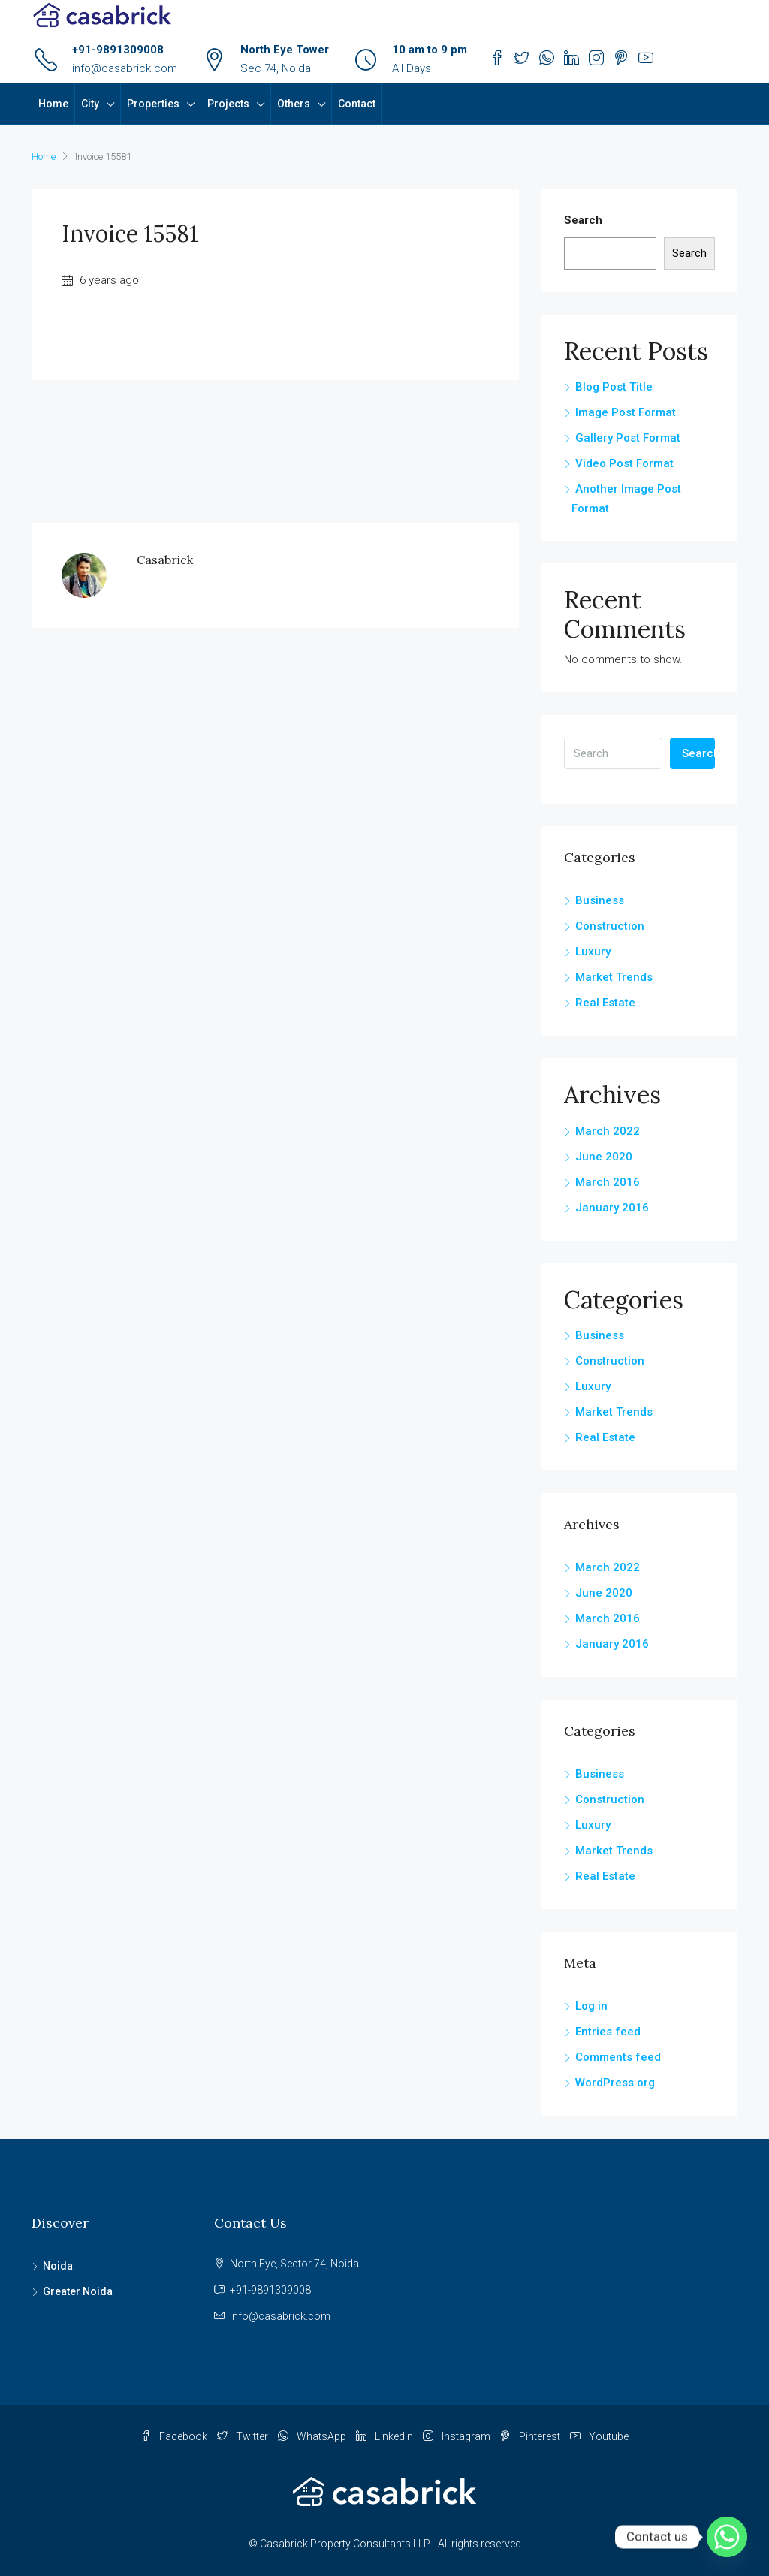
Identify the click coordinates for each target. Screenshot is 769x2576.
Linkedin (385, 2436)
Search (583, 220)
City (90, 104)
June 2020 (603, 1156)
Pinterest (531, 2436)
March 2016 (607, 1182)
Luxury (593, 951)
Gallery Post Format (627, 438)
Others (293, 104)
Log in (591, 2006)
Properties (153, 104)
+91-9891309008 (118, 49)
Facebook (175, 2436)
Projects (228, 104)
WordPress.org (615, 2082)
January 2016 (612, 1207)
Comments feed (618, 2057)
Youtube (599, 2436)
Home (53, 104)
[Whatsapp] (727, 2537)
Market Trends (614, 977)
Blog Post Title (614, 387)
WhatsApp (313, 2436)
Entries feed (608, 2031)
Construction (609, 926)
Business (599, 900)
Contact (356, 104)
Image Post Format (625, 412)
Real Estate (605, 1002)
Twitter (243, 2436)
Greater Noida (78, 2291)
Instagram (458, 2436)
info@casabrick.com (124, 68)
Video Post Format (624, 463)
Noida (58, 2266)
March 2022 (607, 1131)
